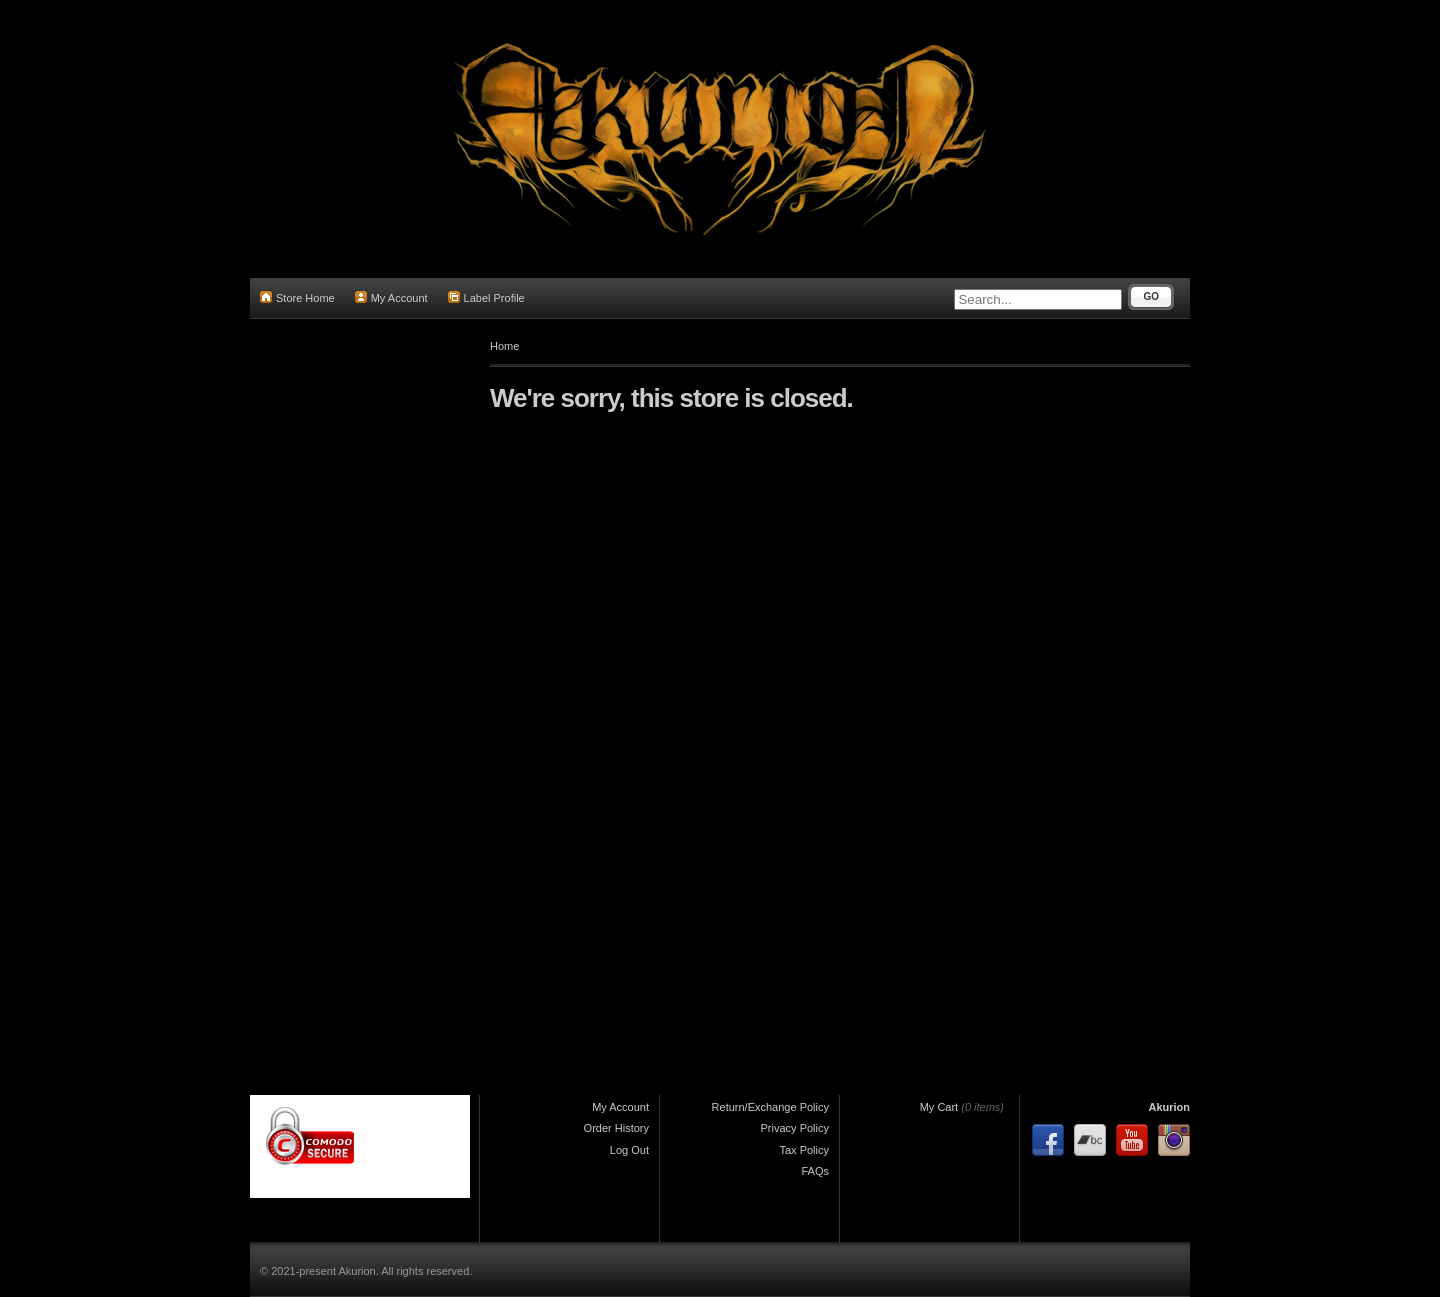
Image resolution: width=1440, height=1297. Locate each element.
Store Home (297, 297)
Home (504, 346)
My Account (391, 297)
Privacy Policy (795, 1128)
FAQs (815, 1171)
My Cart (939, 1107)
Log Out (629, 1150)
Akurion (1169, 1107)
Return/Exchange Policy (770, 1107)
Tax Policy (804, 1150)
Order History (616, 1128)
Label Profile (486, 297)
